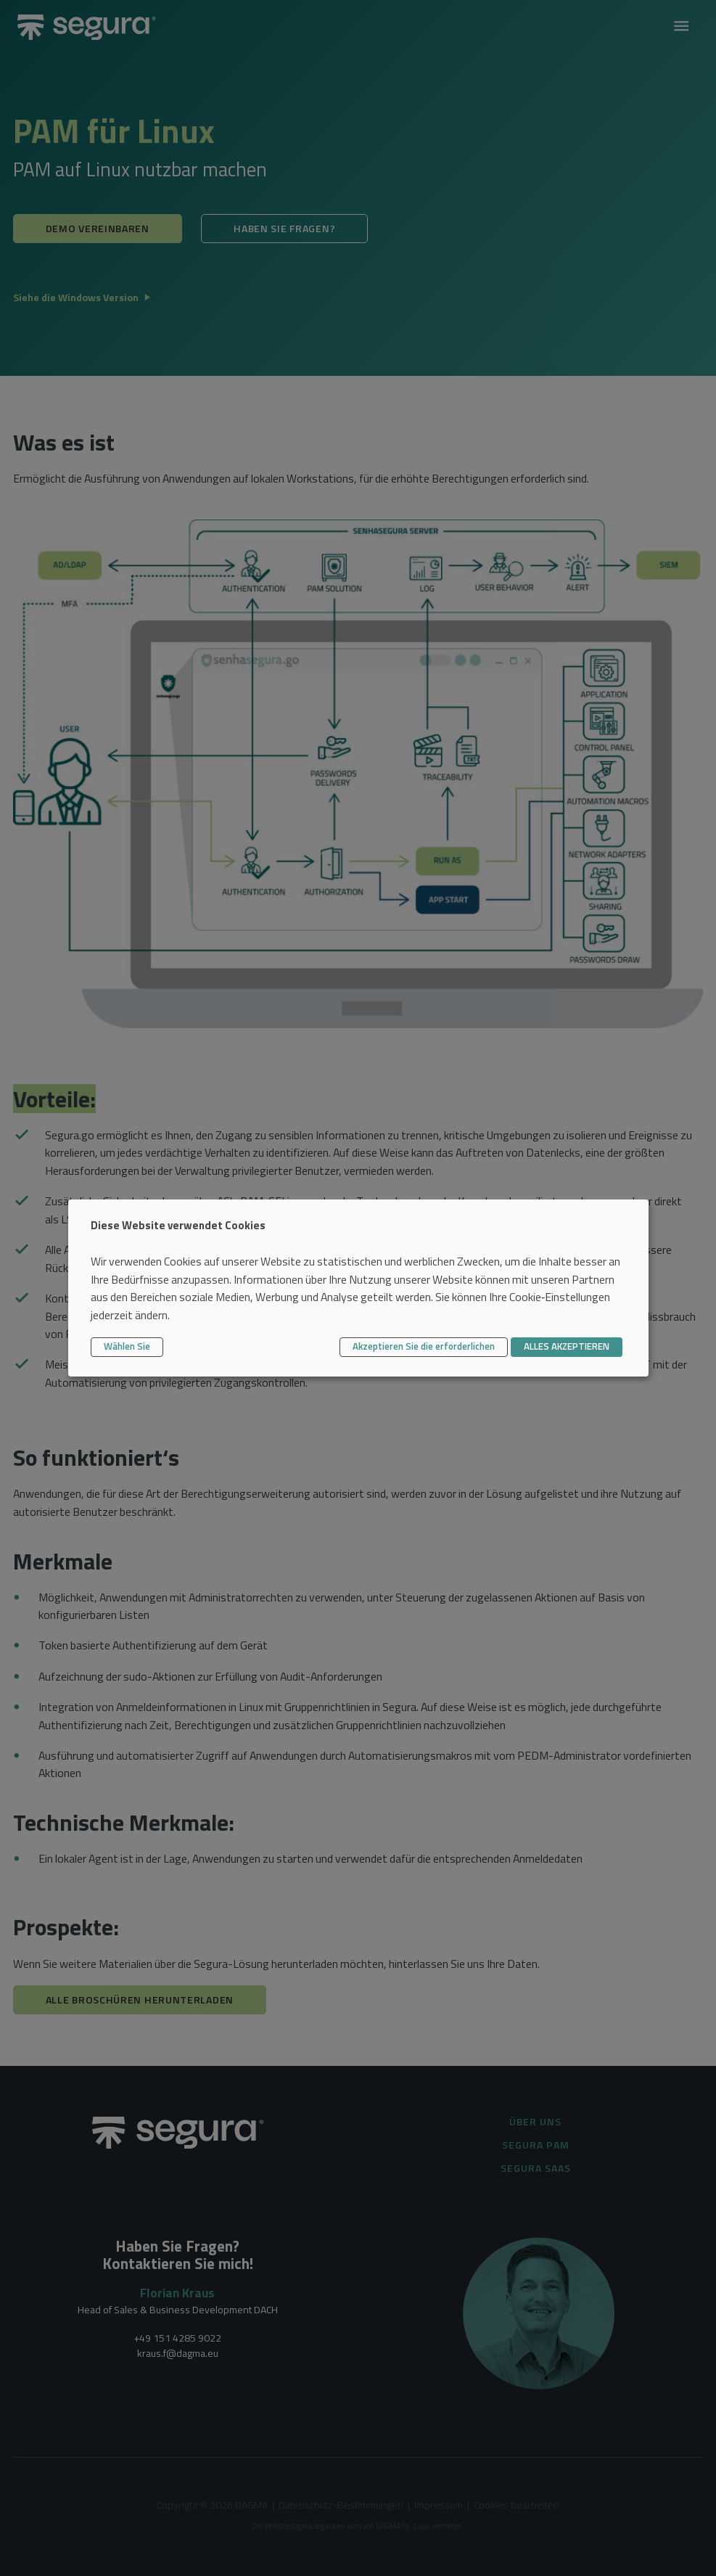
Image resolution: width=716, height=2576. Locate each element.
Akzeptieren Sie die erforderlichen (424, 1346)
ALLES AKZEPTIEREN (566, 1346)
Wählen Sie (127, 1346)
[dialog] (358, 1288)
